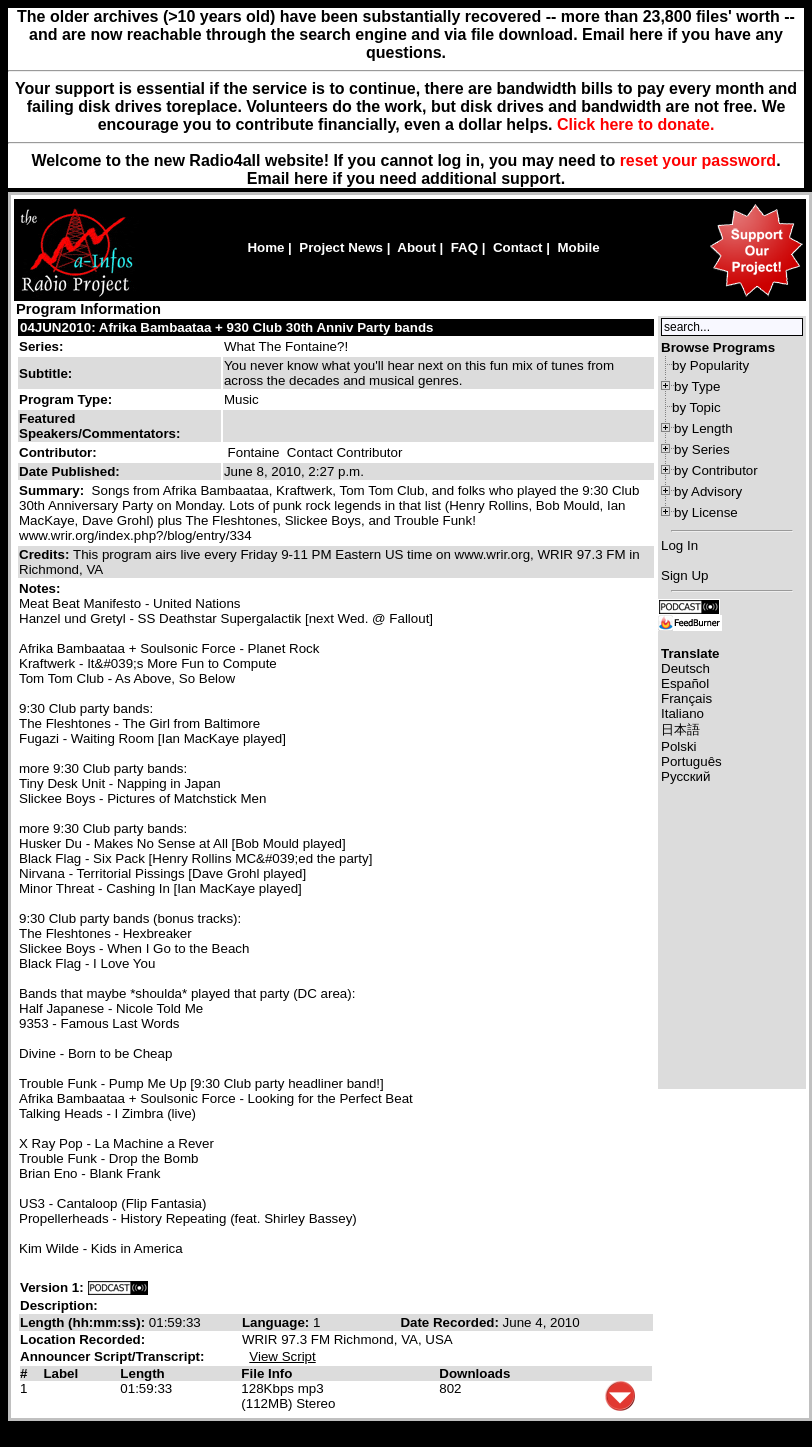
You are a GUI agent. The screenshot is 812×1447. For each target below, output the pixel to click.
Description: (59, 1305)
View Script (282, 1356)
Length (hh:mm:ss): (84, 1322)
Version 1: (52, 1287)
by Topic (696, 407)
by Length (703, 428)
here (311, 178)
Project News (341, 247)
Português (691, 761)
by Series (702, 449)
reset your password (698, 160)
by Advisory (708, 491)
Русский (685, 776)
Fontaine (254, 452)
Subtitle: (45, 373)
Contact (518, 247)
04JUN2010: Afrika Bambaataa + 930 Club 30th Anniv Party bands (226, 327)
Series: (41, 346)
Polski (679, 746)
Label (60, 1373)
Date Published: (69, 471)
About (416, 247)
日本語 (680, 729)
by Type (697, 386)
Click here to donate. (635, 124)
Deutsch (685, 668)
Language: (277, 1322)
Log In (679, 545)
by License (706, 512)
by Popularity (710, 365)
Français (686, 698)
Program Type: (65, 399)
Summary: (53, 490)
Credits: (46, 554)
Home (265, 247)
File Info (266, 1373)
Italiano (682, 713)
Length (142, 1373)
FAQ (464, 247)
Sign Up (684, 575)
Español (685, 683)
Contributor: (58, 452)
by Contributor (716, 470)
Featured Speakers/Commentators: (99, 426)
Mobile (578, 247)
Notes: (41, 588)
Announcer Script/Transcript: (112, 1356)
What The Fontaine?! (286, 346)
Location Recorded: (82, 1339)
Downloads (474, 1373)
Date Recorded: (451, 1322)
